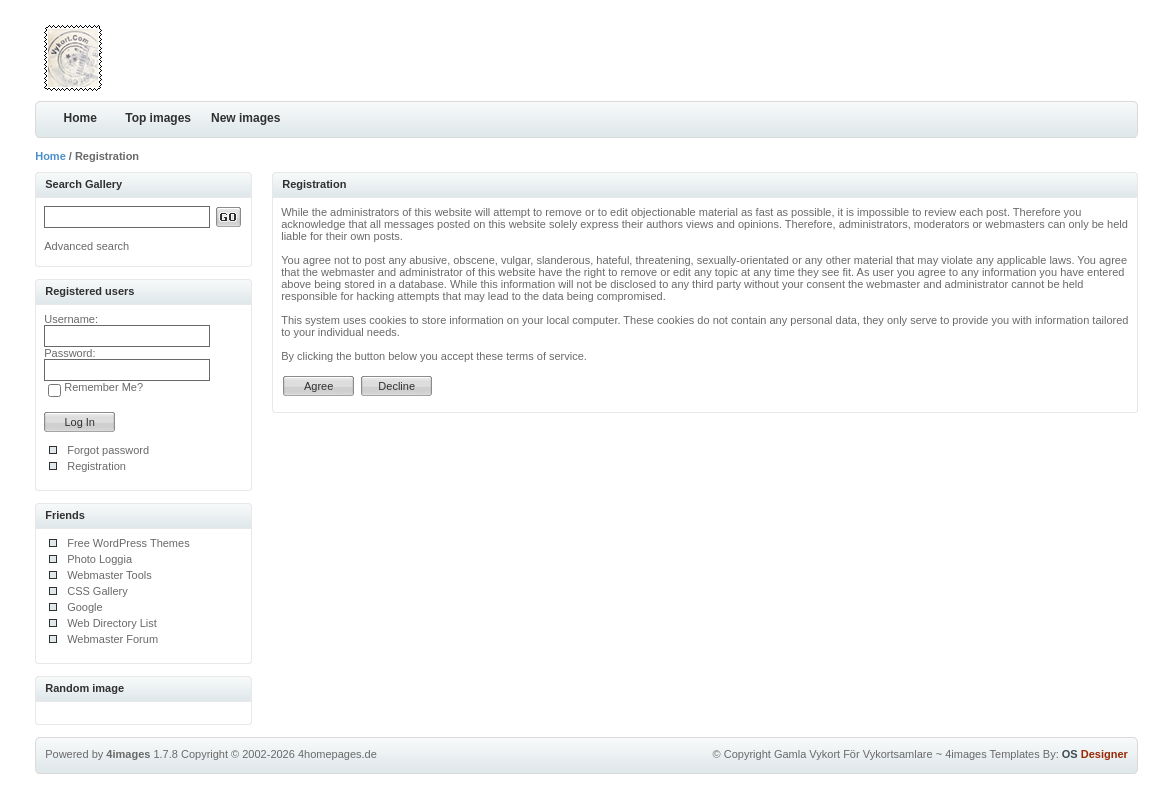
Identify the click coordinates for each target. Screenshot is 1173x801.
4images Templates (992, 754)
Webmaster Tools (109, 575)
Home (80, 118)
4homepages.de (337, 754)
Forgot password (108, 450)
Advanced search (86, 246)
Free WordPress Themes (128, 543)
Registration (96, 466)
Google (84, 607)
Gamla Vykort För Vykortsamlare (853, 754)
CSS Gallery (97, 591)
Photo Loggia (99, 559)
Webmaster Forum (112, 639)
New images (245, 118)
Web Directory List (112, 623)
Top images (158, 118)
